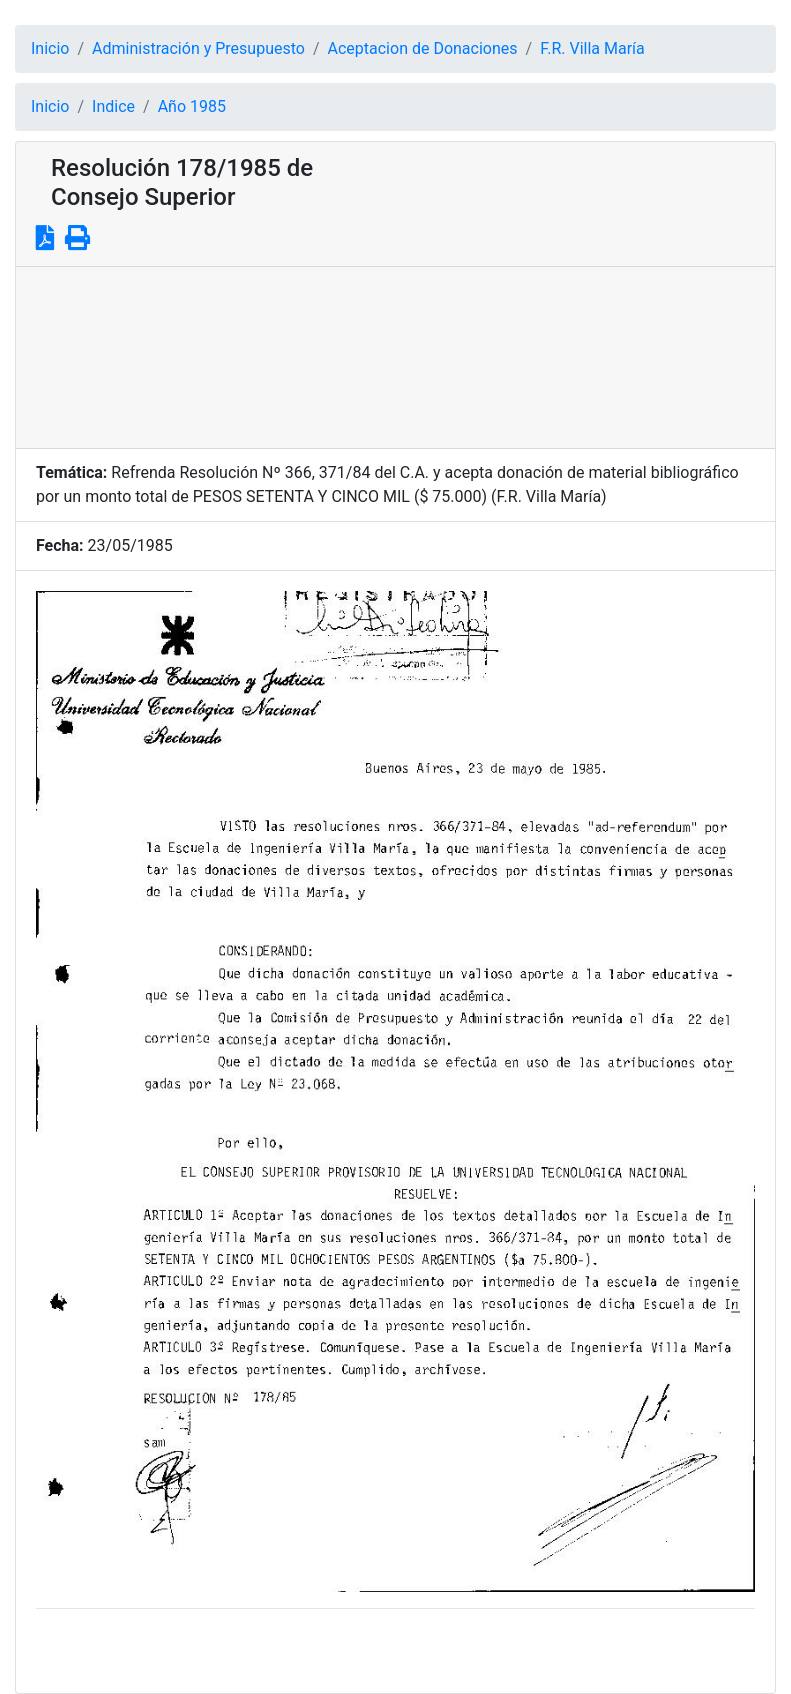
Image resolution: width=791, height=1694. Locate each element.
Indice (113, 106)
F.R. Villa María (592, 48)
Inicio (50, 48)
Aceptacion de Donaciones (423, 48)
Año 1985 (192, 106)
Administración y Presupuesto (198, 48)
